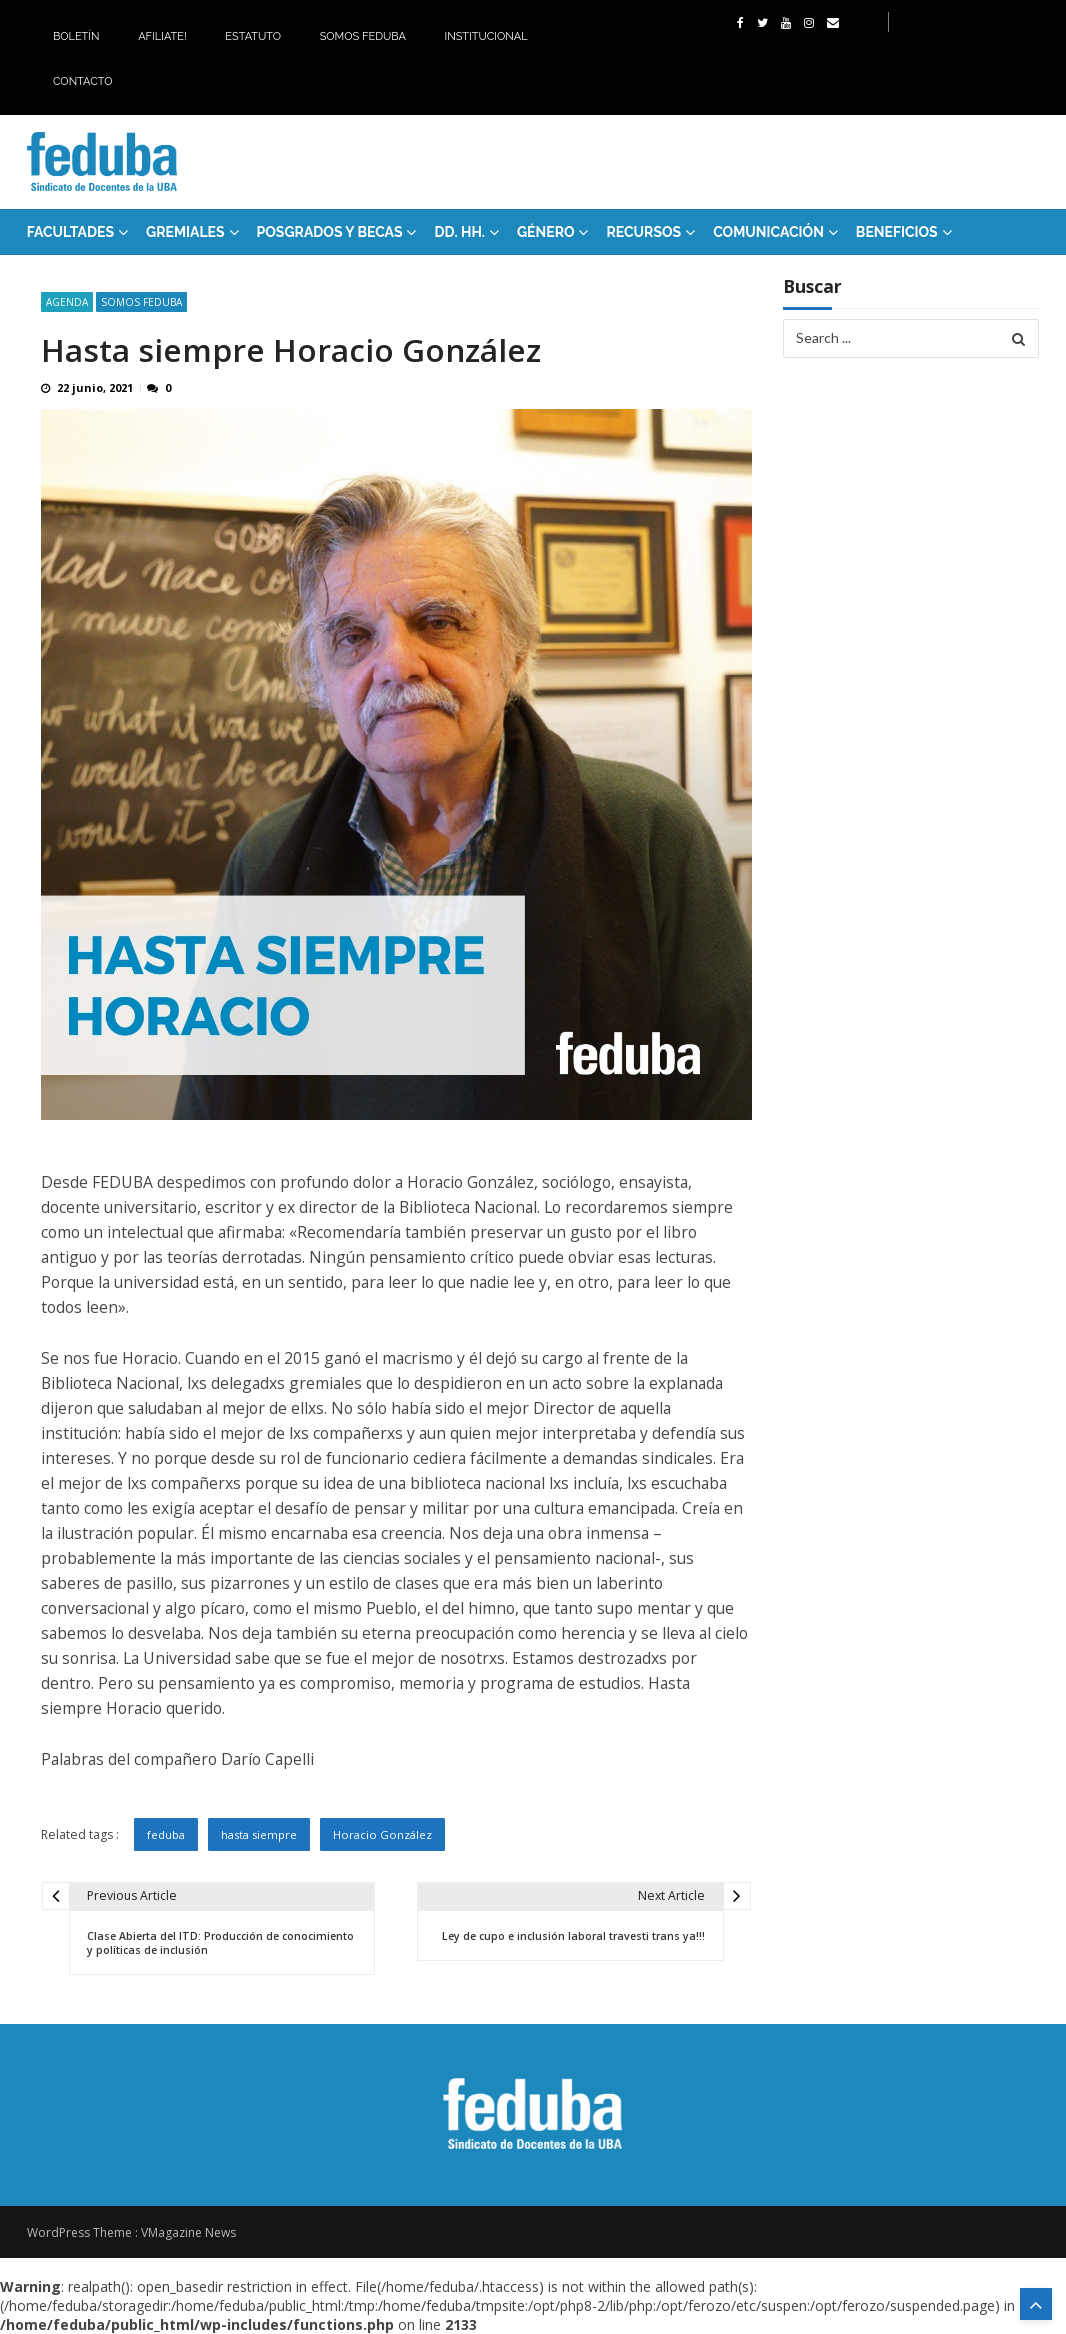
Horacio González (382, 1834)
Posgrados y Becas (330, 232)
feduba (166, 1834)
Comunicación (768, 232)
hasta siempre (259, 1834)
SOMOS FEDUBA (141, 302)
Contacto (83, 81)
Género (546, 232)
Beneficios (897, 232)
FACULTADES (70, 232)
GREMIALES (185, 232)
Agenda (67, 302)
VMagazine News (188, 2232)
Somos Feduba (363, 36)
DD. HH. (459, 232)
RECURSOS (643, 232)
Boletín (76, 36)
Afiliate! (162, 36)
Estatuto (253, 36)
